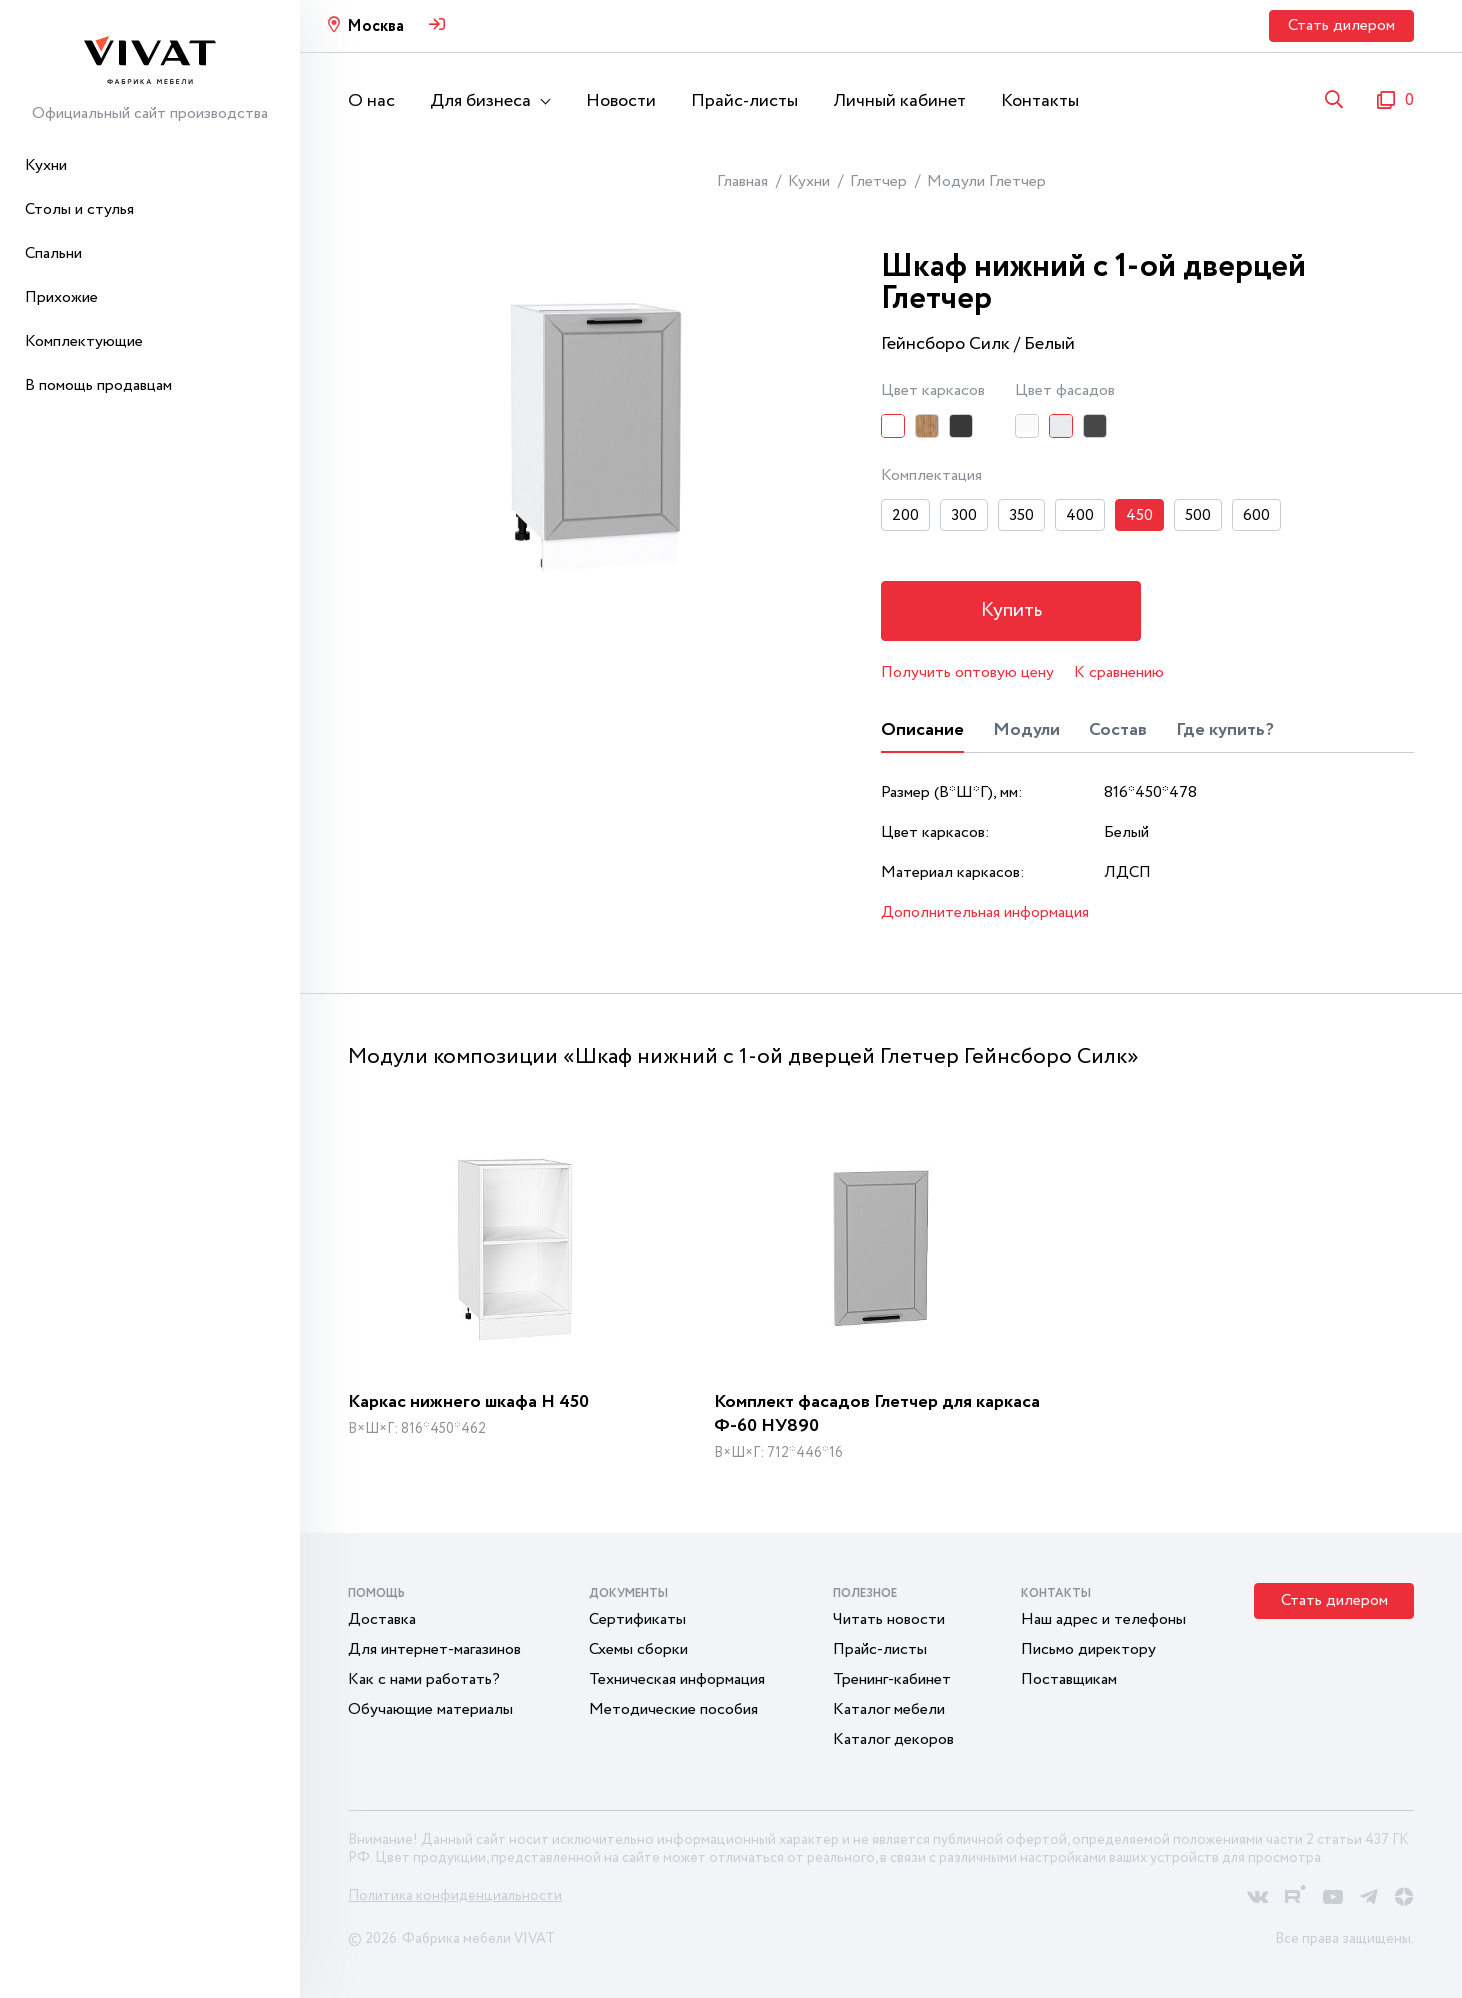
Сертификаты (637, 1619)
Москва (375, 26)
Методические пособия (673, 1709)
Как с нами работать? (424, 1679)
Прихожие (61, 297)
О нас (371, 101)
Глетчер (878, 181)
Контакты (1040, 101)
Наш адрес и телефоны (1103, 1619)
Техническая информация (677, 1679)
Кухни (46, 165)
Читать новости (889, 1619)
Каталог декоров (893, 1739)
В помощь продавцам (98, 385)
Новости (621, 101)
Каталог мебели (889, 1709)
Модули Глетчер (986, 181)
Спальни (53, 253)
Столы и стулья (79, 209)
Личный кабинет (899, 101)
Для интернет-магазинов (434, 1649)
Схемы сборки (638, 1649)
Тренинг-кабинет (892, 1679)
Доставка (382, 1619)
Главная (742, 181)
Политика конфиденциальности (455, 1896)
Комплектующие (84, 341)
